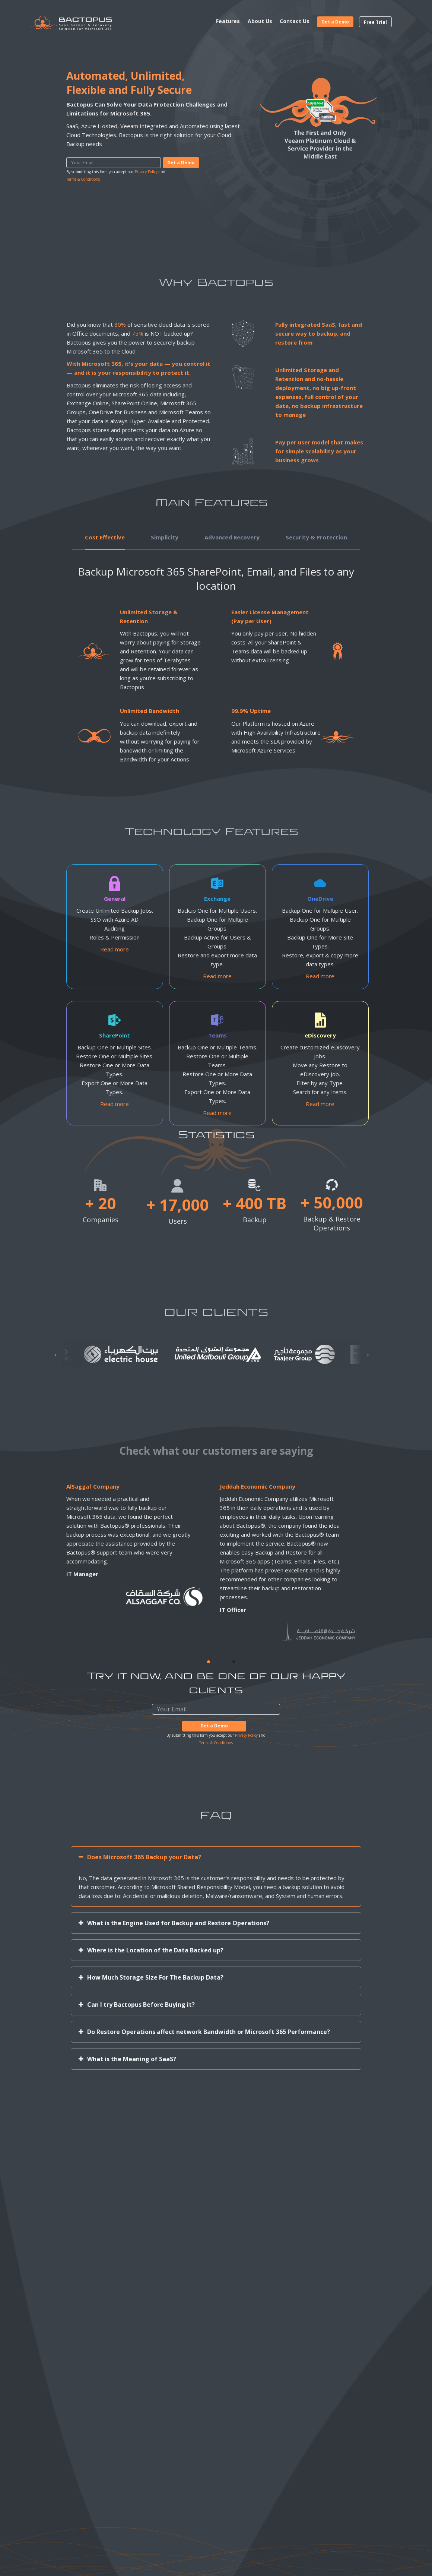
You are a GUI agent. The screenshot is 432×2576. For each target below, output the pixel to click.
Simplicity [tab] (164, 537)
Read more (114, 949)
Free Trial (375, 22)
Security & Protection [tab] (316, 537)
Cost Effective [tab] (105, 537)
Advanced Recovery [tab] (232, 537)
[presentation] (55, 1355)
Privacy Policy (146, 171)
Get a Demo (335, 22)
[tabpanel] (205, 1562)
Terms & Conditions (83, 179)
